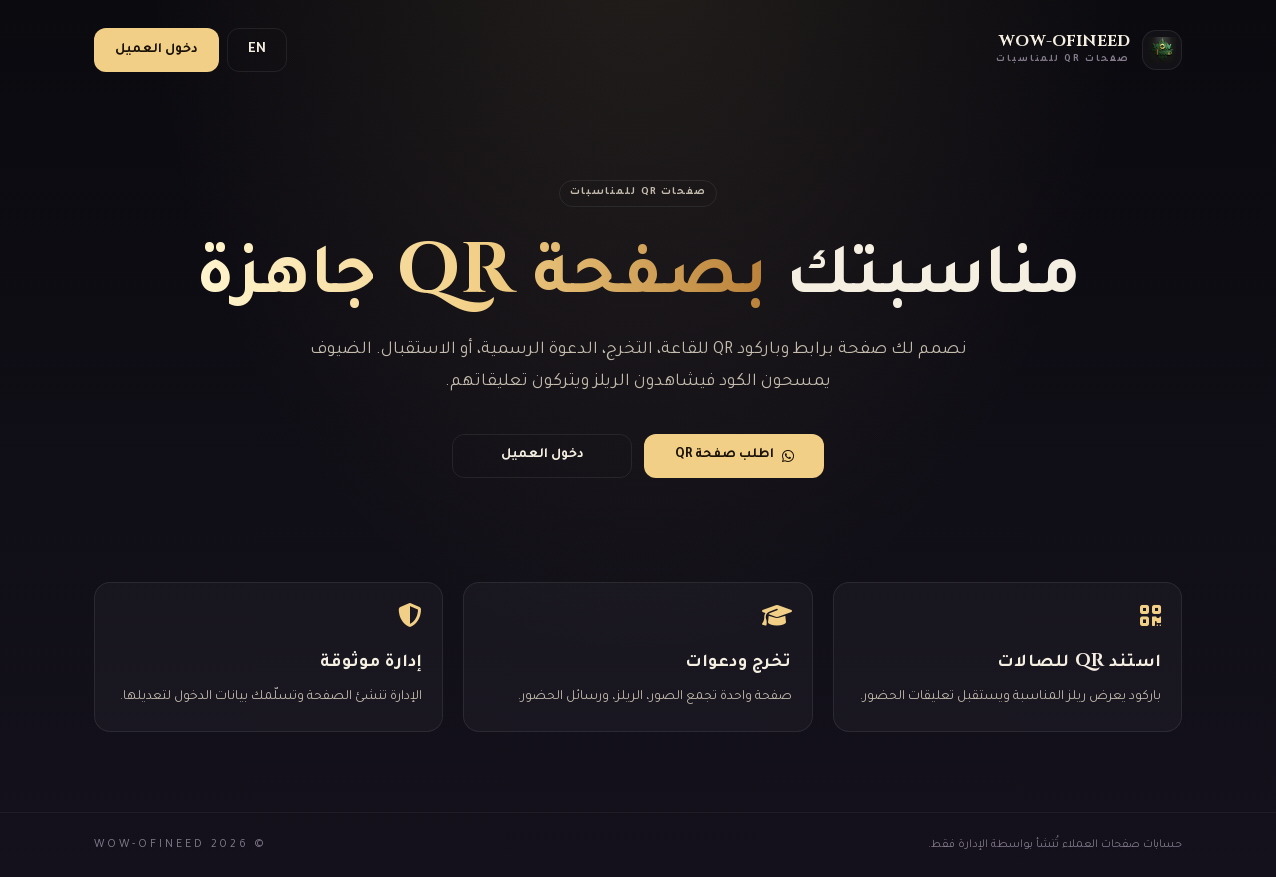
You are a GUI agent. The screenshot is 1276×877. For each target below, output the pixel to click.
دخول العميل (156, 50)
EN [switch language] (257, 50)
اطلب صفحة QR (734, 455)
